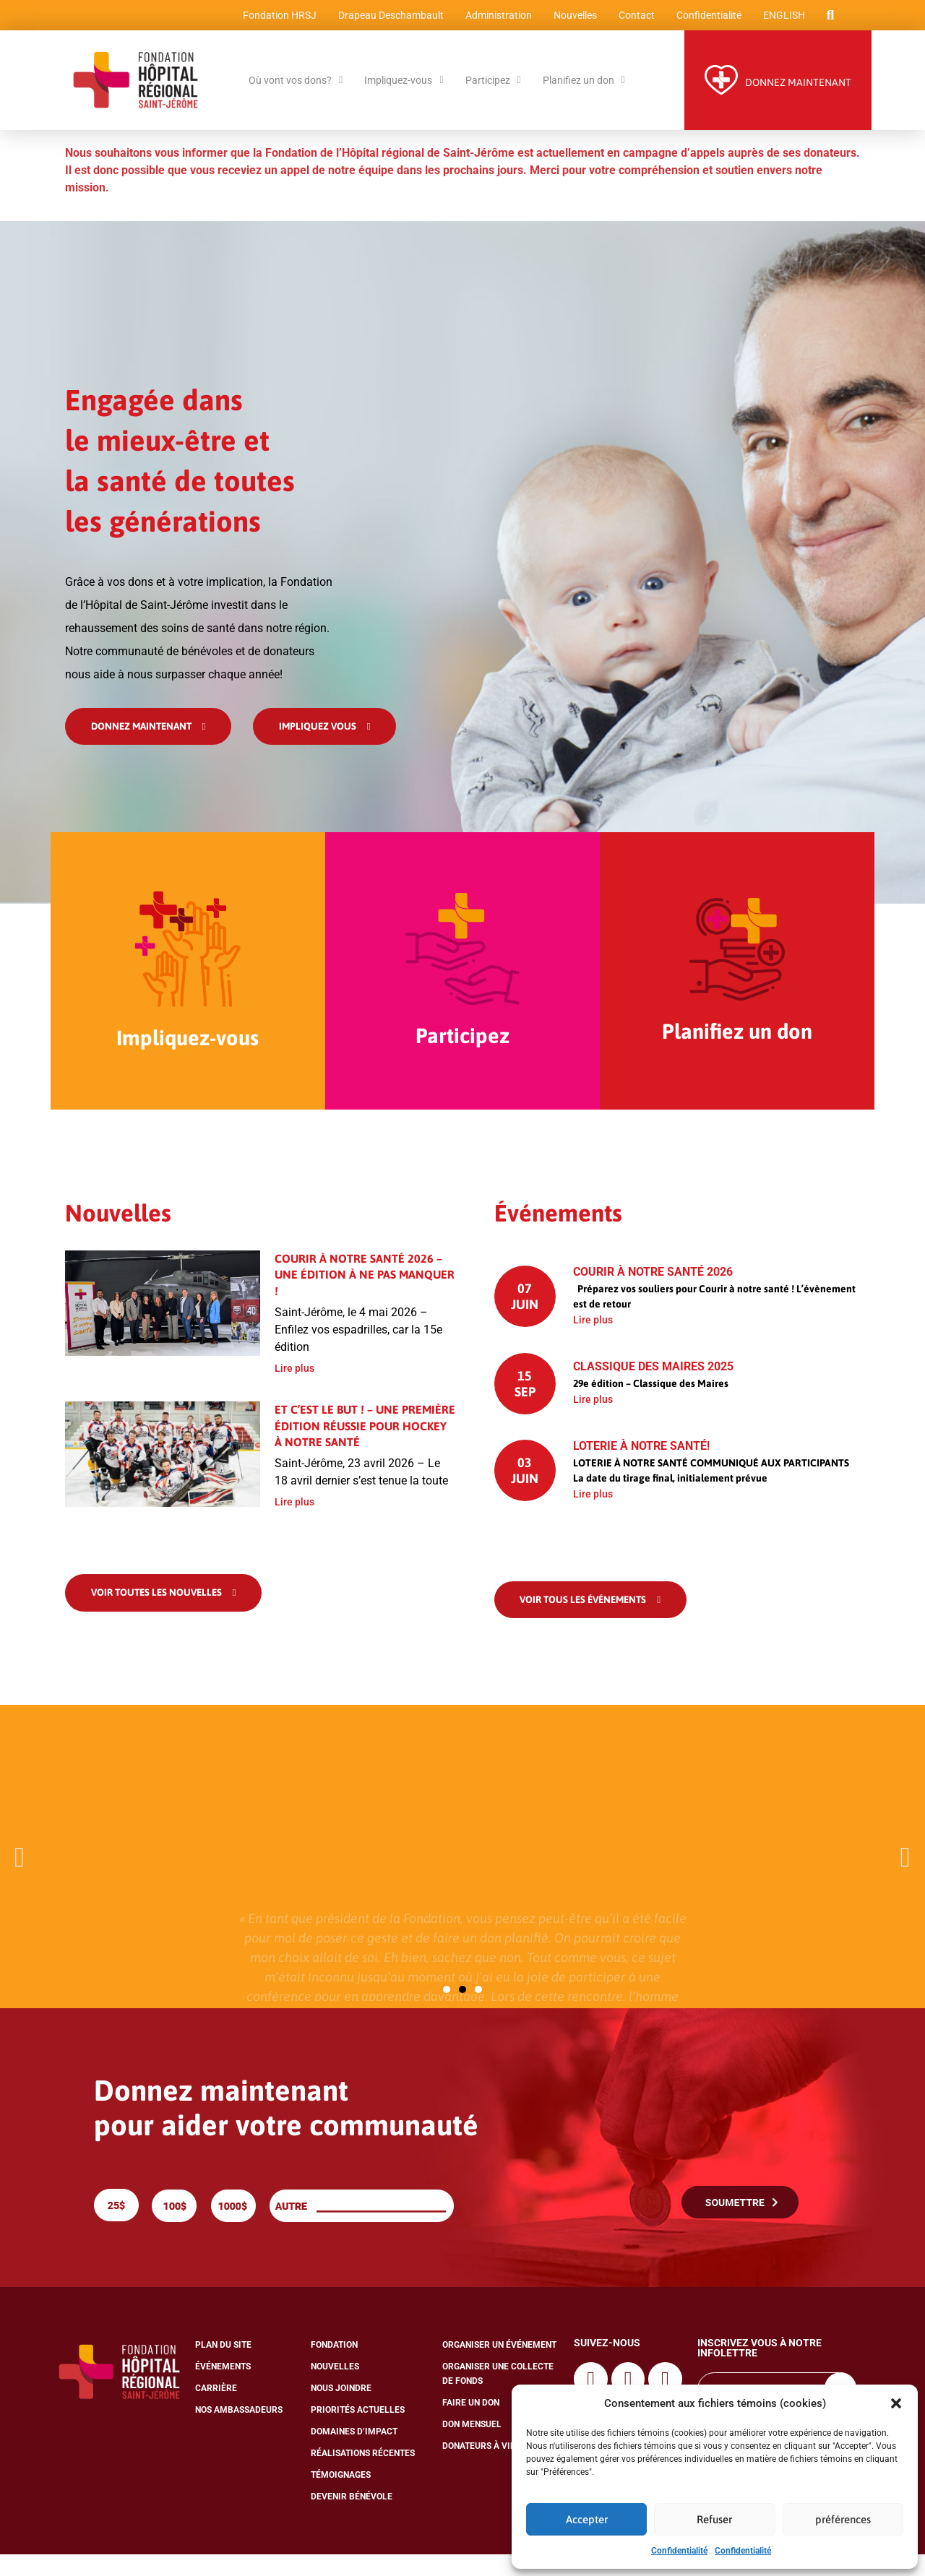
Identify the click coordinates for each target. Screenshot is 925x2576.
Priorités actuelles (358, 2431)
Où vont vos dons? (296, 86)
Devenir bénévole (351, 2518)
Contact (634, 18)
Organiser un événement (499, 2366)
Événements (223, 2388)
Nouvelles (572, 18)
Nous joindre (341, 2410)
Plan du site (223, 2366)
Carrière (216, 2410)
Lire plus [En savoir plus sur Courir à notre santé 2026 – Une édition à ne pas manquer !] (294, 1387)
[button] (896, 2403)
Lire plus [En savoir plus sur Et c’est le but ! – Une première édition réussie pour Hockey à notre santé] (294, 1522)
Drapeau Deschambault (388, 18)
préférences (843, 2519)
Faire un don (470, 2424)
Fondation (334, 2366)
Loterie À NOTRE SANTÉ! (641, 1465)
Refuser (714, 2519)
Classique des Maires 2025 (653, 1386)
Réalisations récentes (363, 2475)
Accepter (587, 2519)
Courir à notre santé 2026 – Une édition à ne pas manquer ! (365, 1294)
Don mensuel (472, 2446)
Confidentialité (679, 2551)
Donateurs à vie (478, 2468)
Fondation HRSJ (277, 18)
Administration (495, 18)
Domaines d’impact (354, 2453)
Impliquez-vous (403, 86)
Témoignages (341, 2496)
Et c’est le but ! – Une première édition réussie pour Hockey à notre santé (365, 1445)
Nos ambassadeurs (239, 2431)
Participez (493, 86)
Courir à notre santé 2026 (653, 1291)
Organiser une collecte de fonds (498, 2395)
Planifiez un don (584, 86)
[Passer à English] (781, 18)
